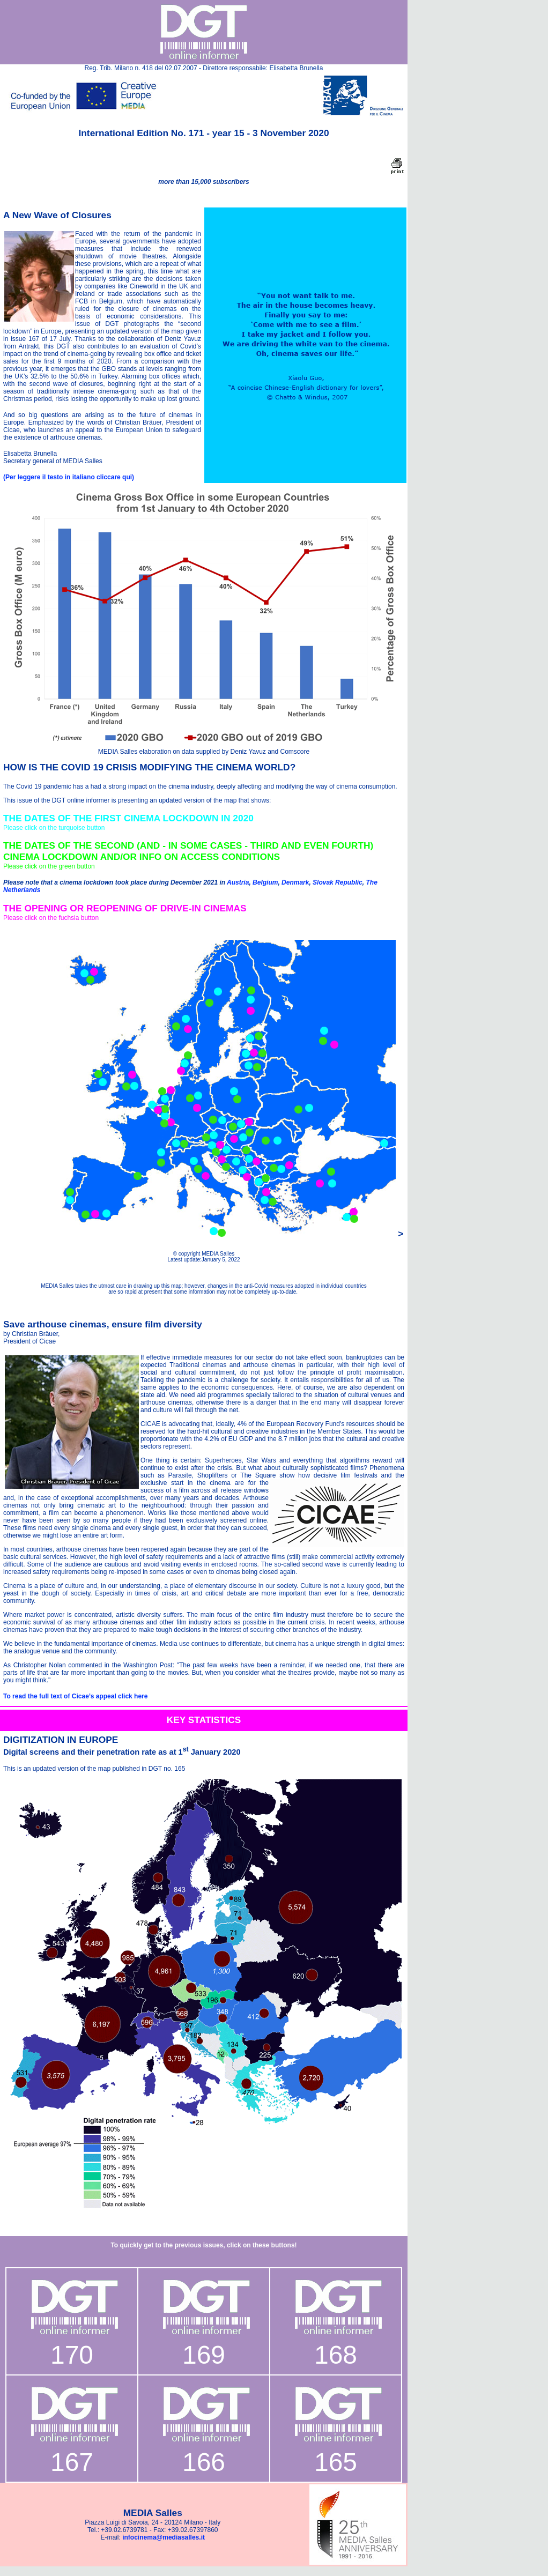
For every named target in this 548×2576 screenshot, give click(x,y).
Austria (238, 882)
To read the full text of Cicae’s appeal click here (75, 1696)
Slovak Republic (337, 882)
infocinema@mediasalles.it (163, 2537)
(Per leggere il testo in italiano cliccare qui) (68, 477)
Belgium (265, 882)
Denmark (295, 882)
